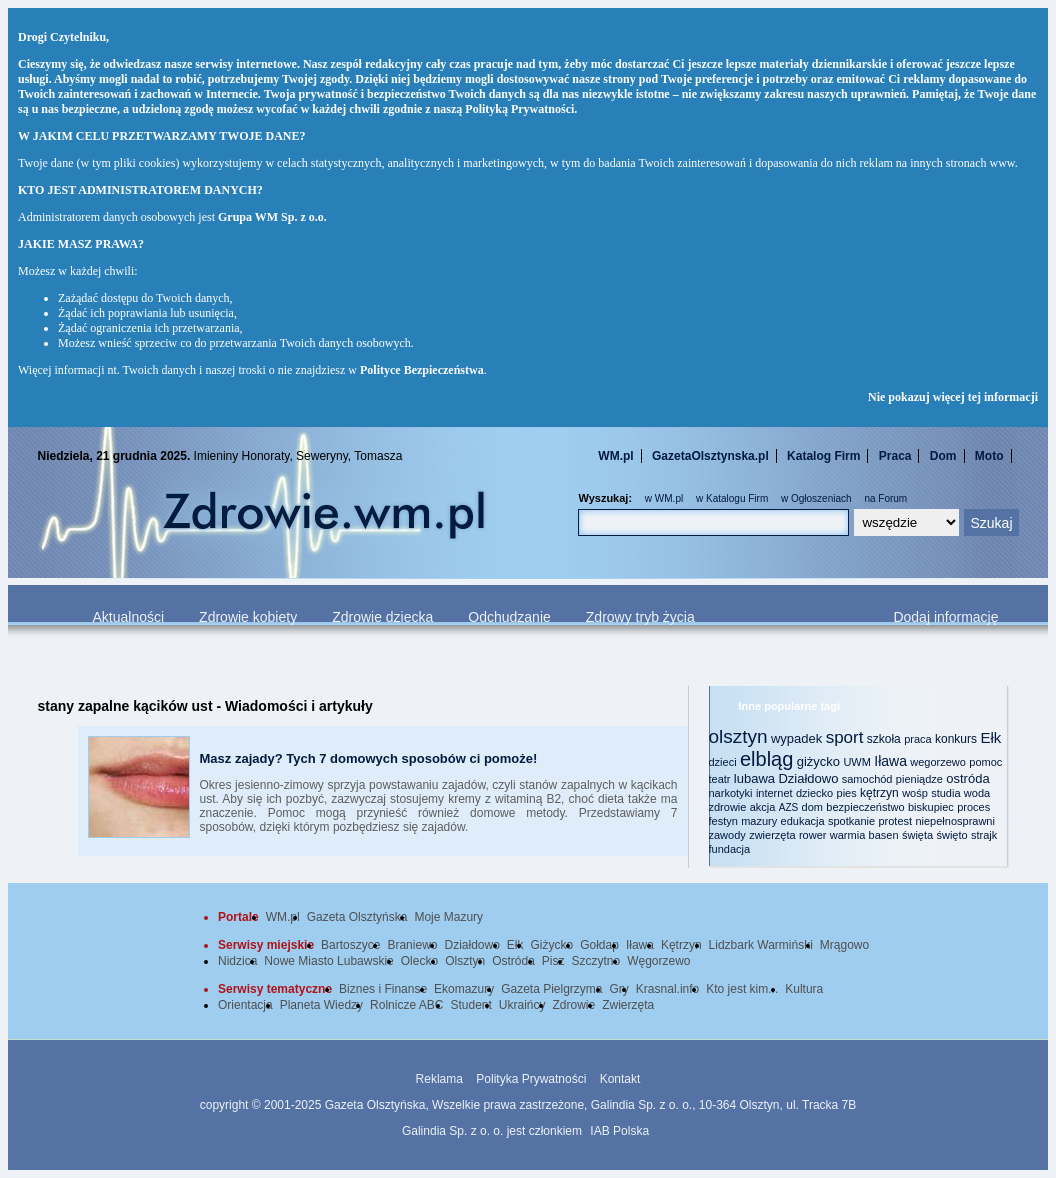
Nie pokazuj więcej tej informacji (953, 397)
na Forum (885, 498)
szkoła (884, 739)
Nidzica (237, 961)
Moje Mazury (448, 917)
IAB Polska (619, 1131)
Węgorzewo (658, 961)
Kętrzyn (681, 945)
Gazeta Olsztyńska (357, 917)
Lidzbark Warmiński (761, 945)
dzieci (723, 762)
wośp (915, 793)
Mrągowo (844, 945)
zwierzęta (772, 835)
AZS (788, 807)
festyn (723, 821)
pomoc (985, 762)
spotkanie (851, 821)
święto (951, 835)
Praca (895, 456)
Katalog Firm (823, 456)
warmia (847, 835)
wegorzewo (938, 762)
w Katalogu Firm (732, 498)
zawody (727, 835)
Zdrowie (574, 1005)
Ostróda (513, 961)
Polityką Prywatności (519, 109)
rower (813, 835)
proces (973, 807)
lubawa (754, 778)
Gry (619, 989)
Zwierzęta (628, 1005)
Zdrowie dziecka (382, 617)
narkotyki (731, 793)
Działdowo (808, 778)
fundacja (730, 849)
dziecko (814, 793)
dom (812, 807)
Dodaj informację (945, 617)
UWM (857, 762)
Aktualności (129, 617)
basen (884, 835)
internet (774, 793)
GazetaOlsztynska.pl (710, 456)
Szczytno (596, 961)
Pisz (553, 961)
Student (470, 1005)
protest (895, 821)
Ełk (990, 737)
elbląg (766, 759)
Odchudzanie (509, 617)
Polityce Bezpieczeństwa (422, 370)
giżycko (818, 761)
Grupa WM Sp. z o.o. (272, 217)
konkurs (956, 739)
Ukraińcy (522, 1005)
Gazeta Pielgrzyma (551, 989)
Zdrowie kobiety (248, 617)
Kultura (804, 989)
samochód (867, 779)
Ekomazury (464, 989)
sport (845, 737)
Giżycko (552, 945)
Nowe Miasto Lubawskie (328, 961)
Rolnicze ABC (406, 1005)
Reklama (439, 1079)
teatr (720, 779)
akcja (763, 807)
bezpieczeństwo (865, 807)
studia (945, 793)
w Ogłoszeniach (816, 498)
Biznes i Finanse (383, 989)
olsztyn (738, 736)
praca (918, 739)
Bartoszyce (350, 945)
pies (847, 793)
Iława (890, 761)
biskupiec (931, 807)
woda (977, 793)
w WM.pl (664, 498)
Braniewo (412, 945)
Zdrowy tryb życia (640, 617)
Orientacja (245, 1005)
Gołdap (599, 945)
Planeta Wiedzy (321, 1005)
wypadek (796, 738)
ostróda (967, 778)
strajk (984, 835)
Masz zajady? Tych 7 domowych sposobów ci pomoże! (369, 758)
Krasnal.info (667, 989)
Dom (943, 456)
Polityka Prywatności (531, 1079)
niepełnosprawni (955, 821)
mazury (759, 821)
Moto (989, 456)
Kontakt (620, 1079)
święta (917, 835)
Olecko (419, 961)
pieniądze (919, 779)
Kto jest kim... (742, 989)
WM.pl (615, 456)
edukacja (803, 821)
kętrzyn (879, 793)
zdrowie (728, 807)
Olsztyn (465, 961)
